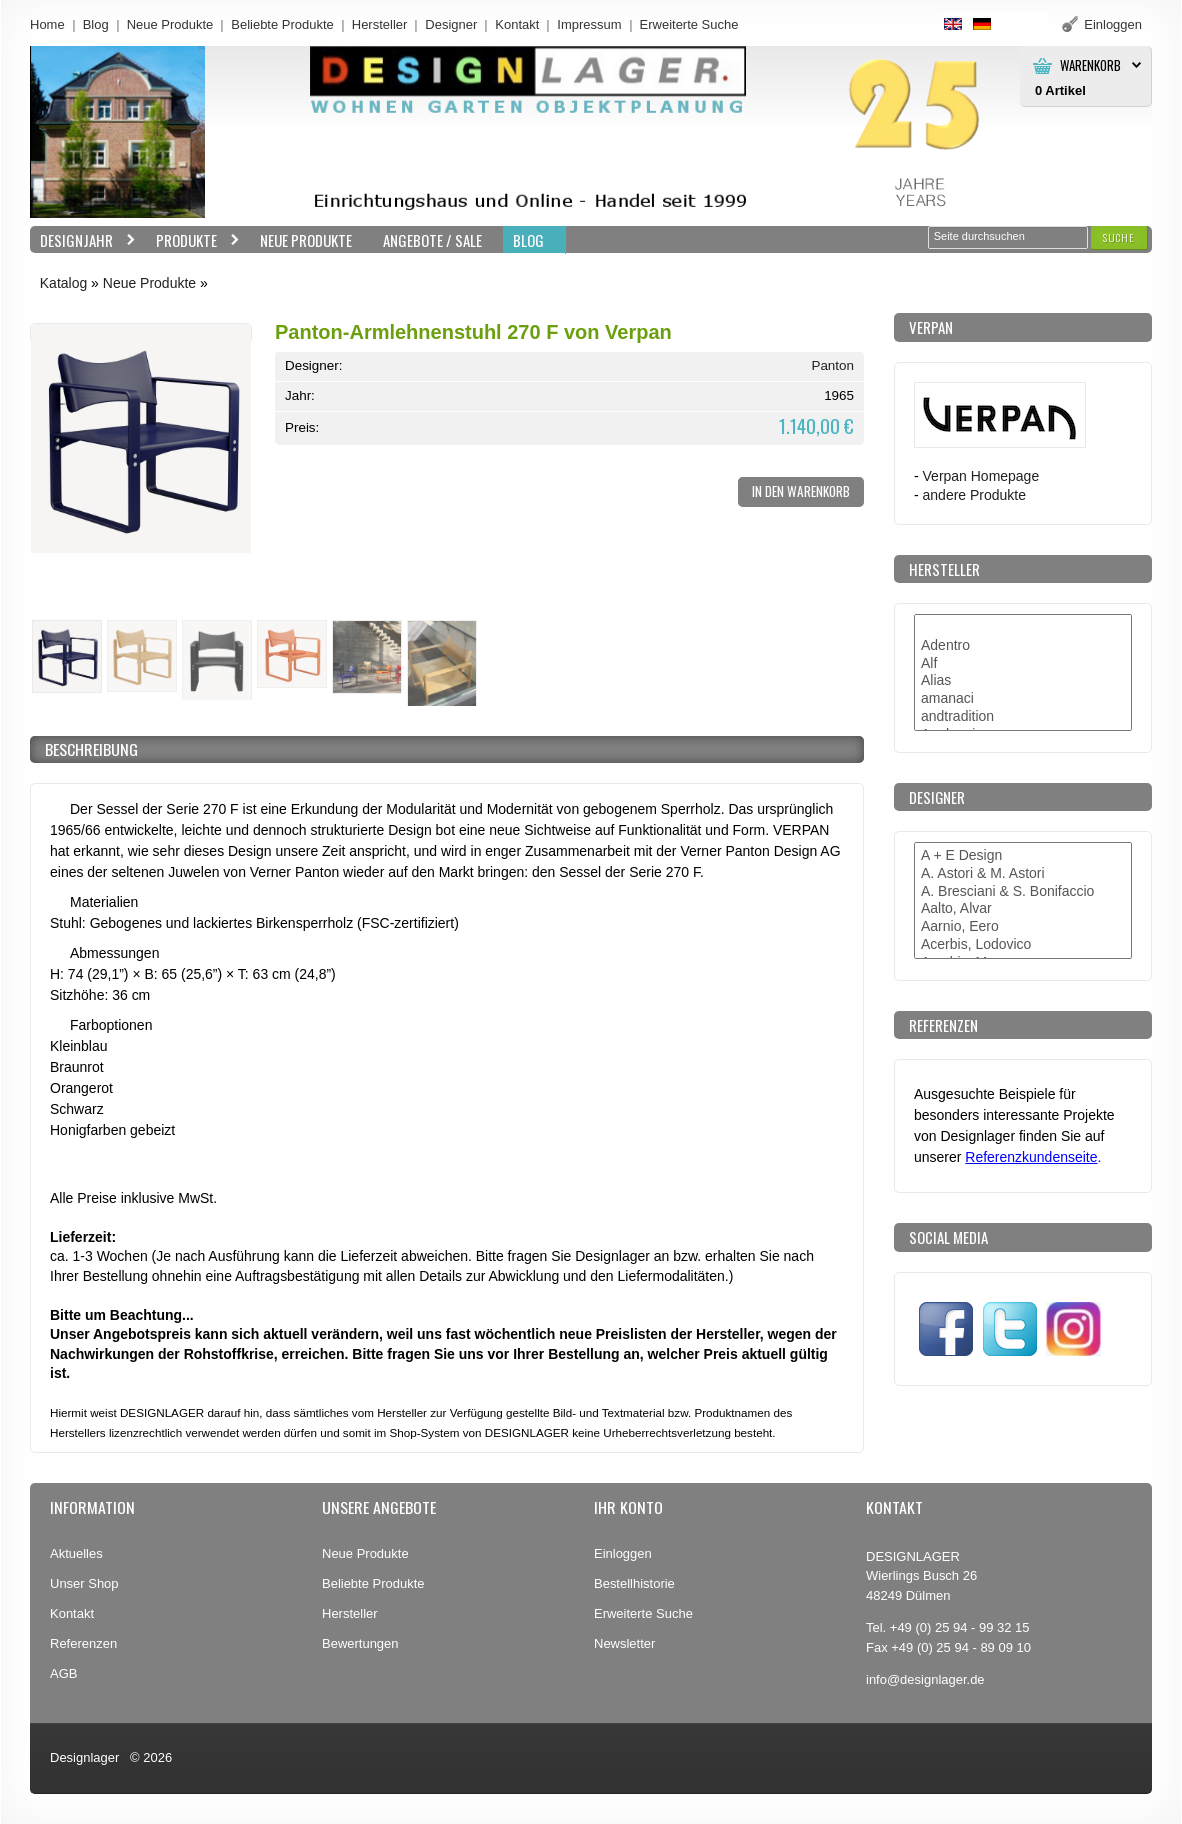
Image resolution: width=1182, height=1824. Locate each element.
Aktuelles (76, 1553)
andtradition (1023, 717)
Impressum (589, 24)
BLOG (528, 240)
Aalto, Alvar (1023, 909)
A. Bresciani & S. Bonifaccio (1023, 892)
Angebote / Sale (432, 240)
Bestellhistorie (634, 1583)
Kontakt (517, 24)
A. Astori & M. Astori (1023, 874)
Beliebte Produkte (282, 24)
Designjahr (83, 240)
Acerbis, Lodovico (1023, 945)
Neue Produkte (170, 24)
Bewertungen (360, 1643)
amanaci (1023, 699)
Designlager (84, 1757)
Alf (1023, 664)
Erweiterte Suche (643, 1613)
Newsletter (624, 1643)
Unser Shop (84, 1583)
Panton (832, 365)
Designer (451, 24)
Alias (1023, 681)
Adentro (1023, 646)
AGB (63, 1673)
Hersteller (380, 24)
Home (47, 24)
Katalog (63, 283)
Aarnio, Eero (1023, 927)
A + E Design (1023, 856)
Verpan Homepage (981, 476)
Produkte (193, 240)
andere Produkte (974, 495)
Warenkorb (1090, 65)
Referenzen (83, 1643)
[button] (1119, 237)
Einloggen (623, 1553)
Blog (96, 24)
